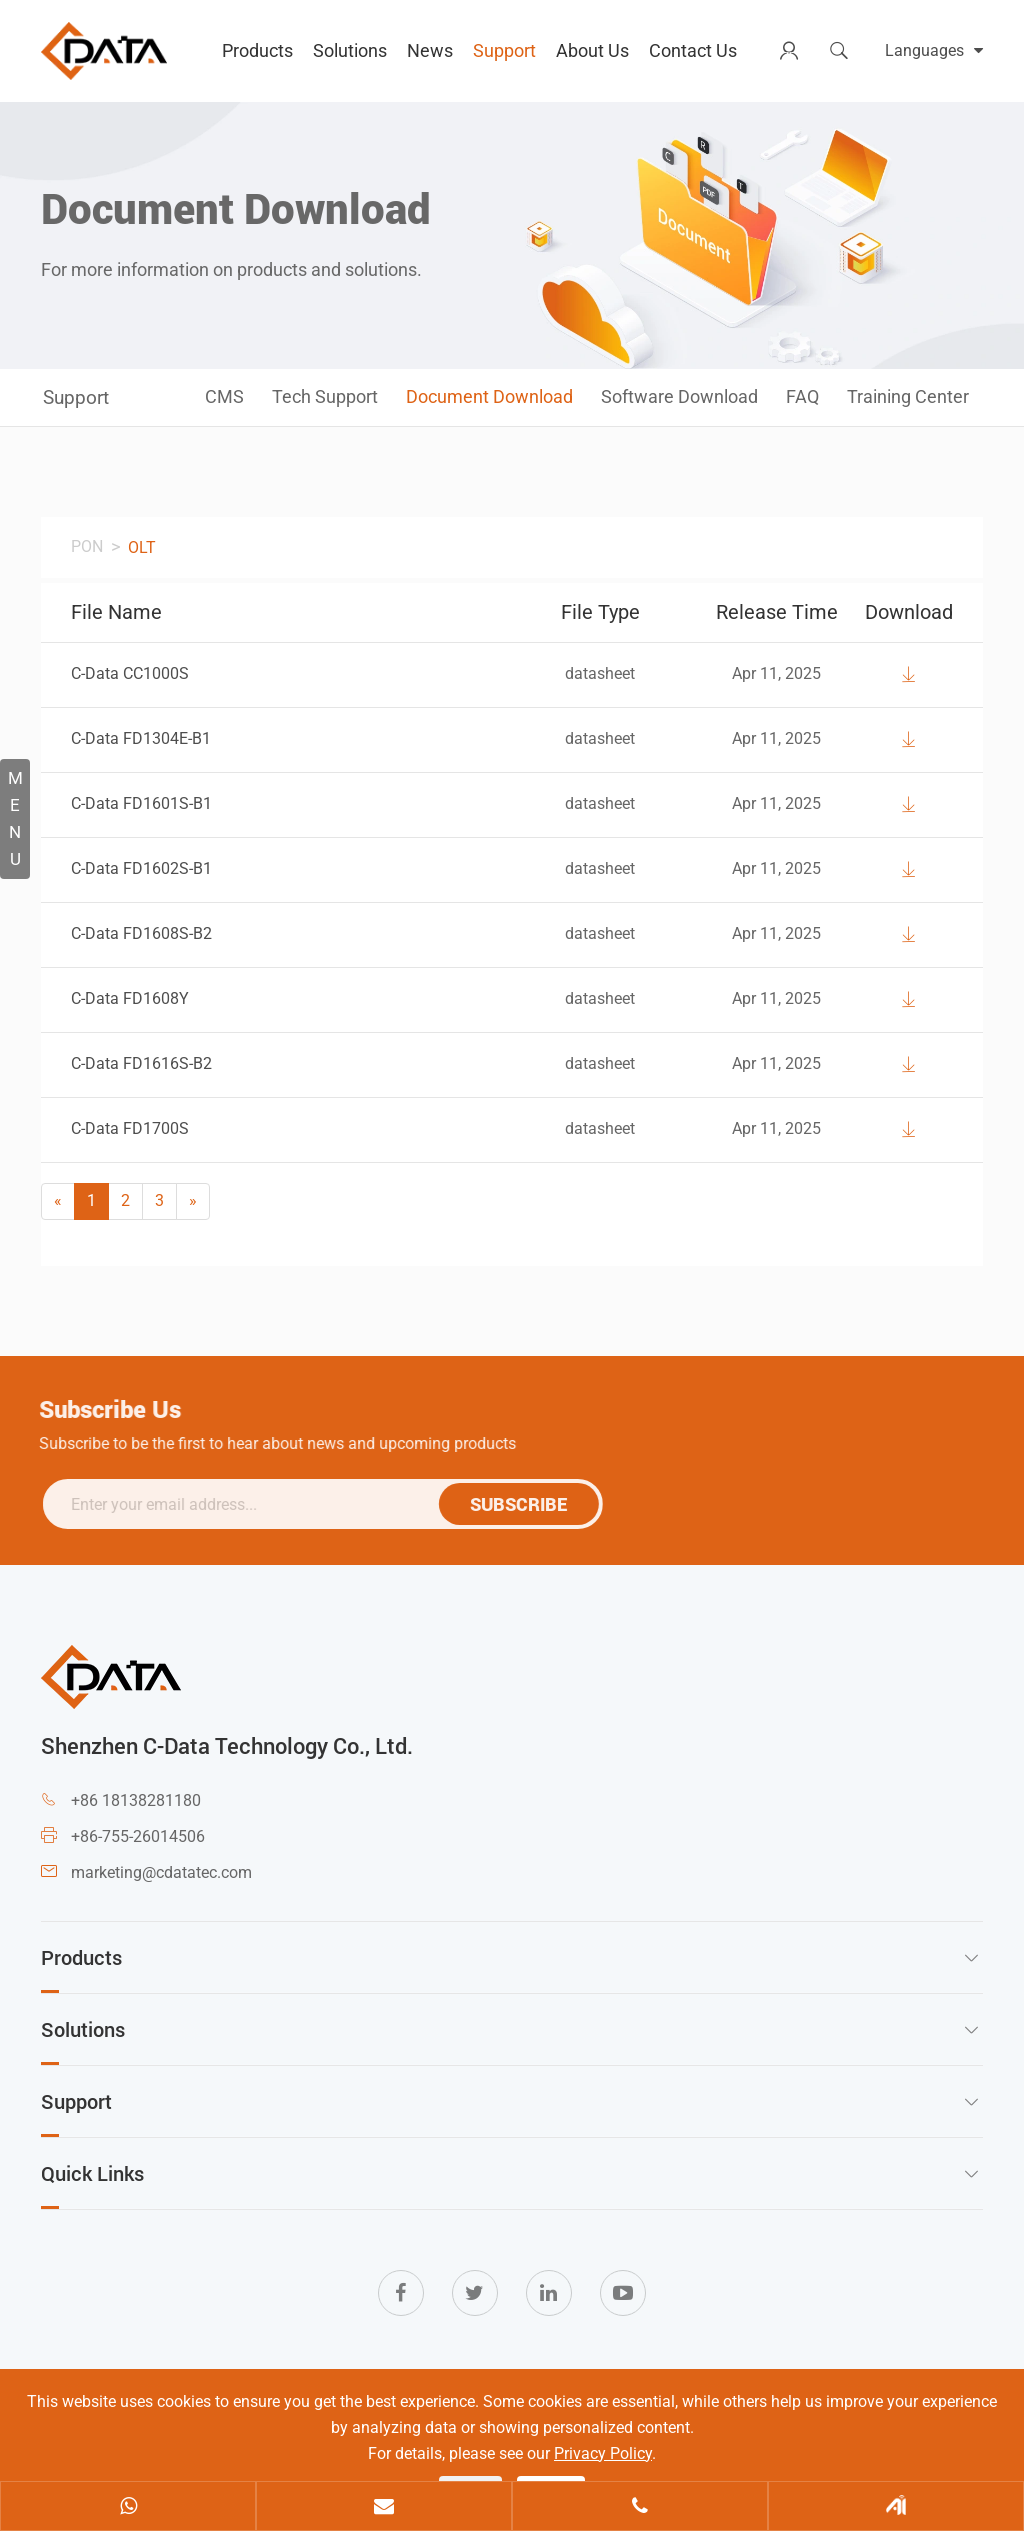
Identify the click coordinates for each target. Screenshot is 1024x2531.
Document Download (489, 396)
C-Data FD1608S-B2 (141, 933)
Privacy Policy (603, 2453)
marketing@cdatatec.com (161, 1872)
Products (257, 50)
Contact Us (693, 50)
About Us (592, 50)
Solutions (350, 50)
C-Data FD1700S (130, 1128)
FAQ (802, 396)
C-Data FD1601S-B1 (141, 803)
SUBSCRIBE (526, 1504)
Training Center (908, 396)
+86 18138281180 (136, 1800)
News (430, 50)
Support (504, 50)
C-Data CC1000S (130, 673)
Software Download (679, 396)
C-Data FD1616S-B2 (141, 1063)
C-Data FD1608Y (130, 998)
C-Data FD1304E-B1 (141, 738)
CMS (224, 396)
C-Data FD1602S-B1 (141, 868)
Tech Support (325, 396)
